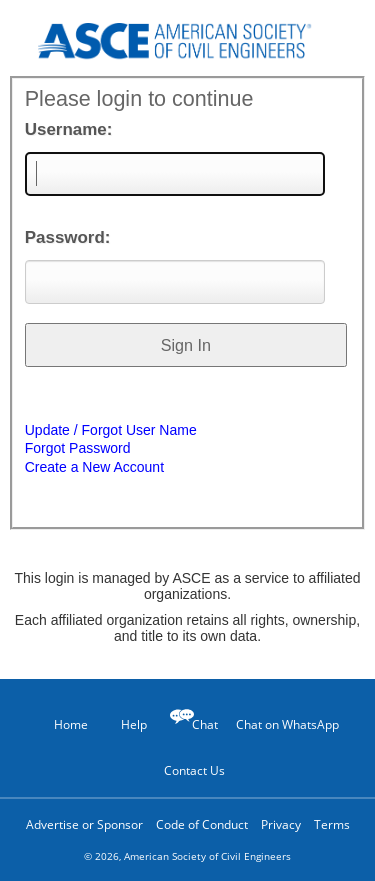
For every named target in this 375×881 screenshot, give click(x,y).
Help (124, 724)
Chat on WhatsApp (287, 724)
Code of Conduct (202, 824)
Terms (332, 824)
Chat (205, 724)
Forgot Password (78, 448)
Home (62, 724)
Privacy (281, 824)
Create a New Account (94, 467)
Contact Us (187, 770)
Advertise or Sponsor (84, 824)
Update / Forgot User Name (111, 430)
